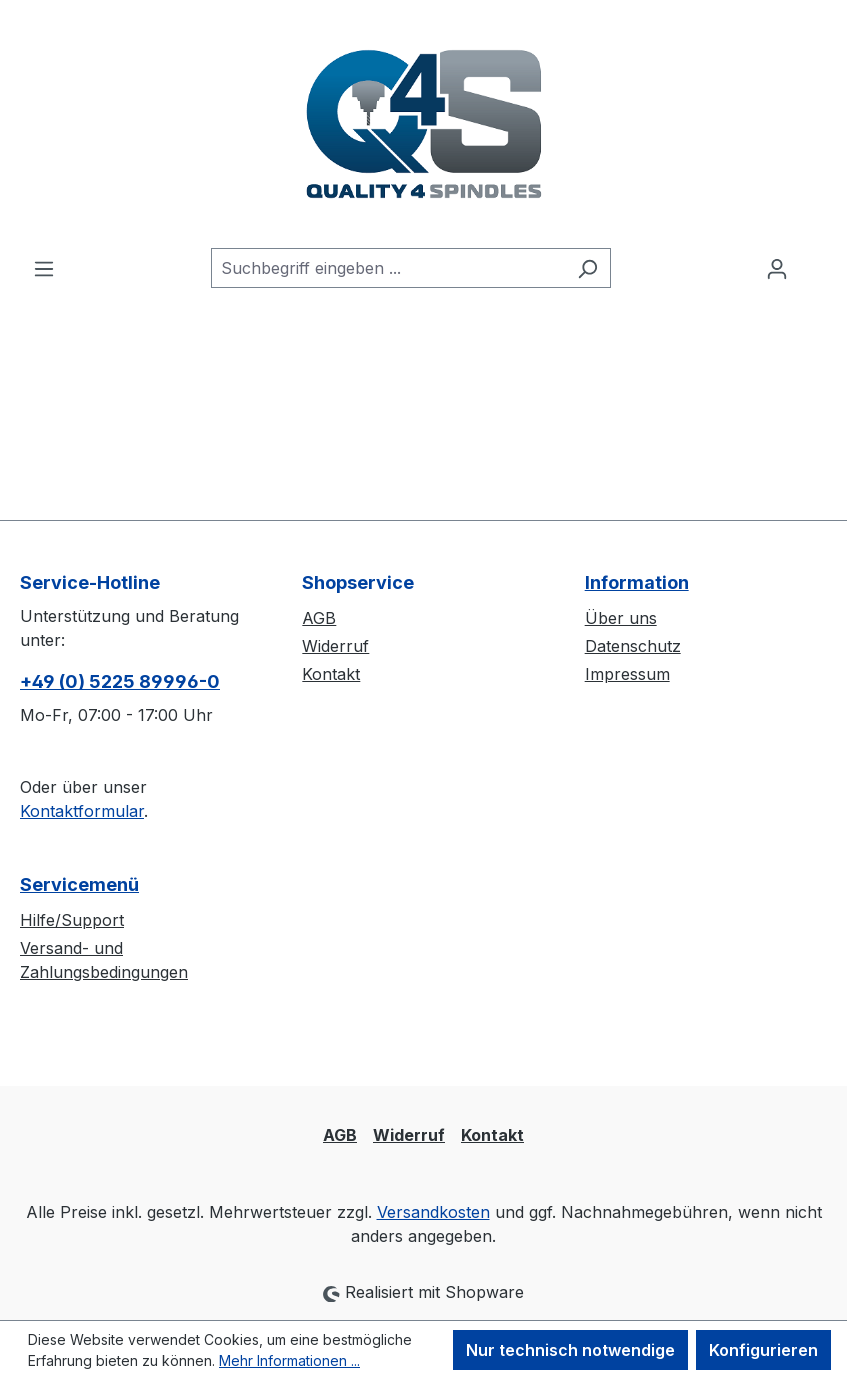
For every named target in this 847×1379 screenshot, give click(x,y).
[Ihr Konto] (777, 268)
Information (637, 582)
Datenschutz (633, 646)
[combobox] (388, 268)
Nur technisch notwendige (570, 1350)
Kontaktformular (82, 811)
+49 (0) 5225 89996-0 (120, 681)
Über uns (621, 618)
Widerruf (335, 646)
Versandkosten (433, 1212)
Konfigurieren (763, 1350)
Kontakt (331, 674)
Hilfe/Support (72, 920)
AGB (319, 618)
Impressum (627, 674)
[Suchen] (587, 268)
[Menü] (44, 268)
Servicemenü (79, 884)
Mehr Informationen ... (289, 1360)
